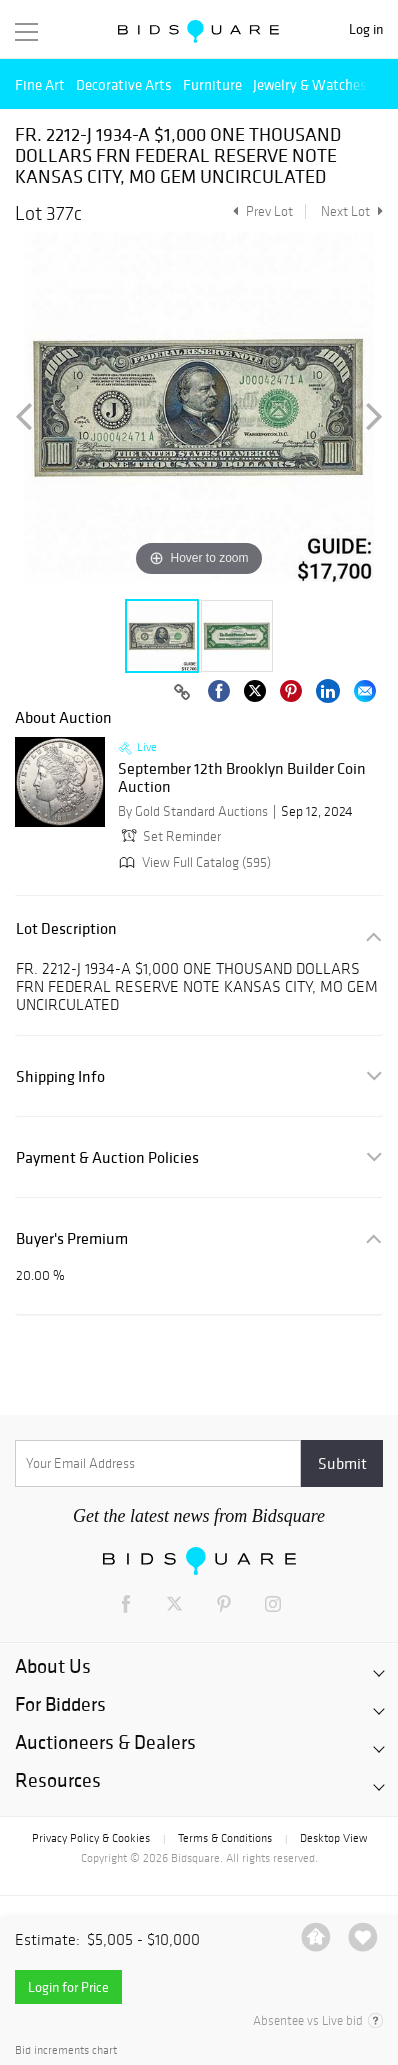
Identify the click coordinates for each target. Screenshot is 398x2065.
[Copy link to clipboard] (182, 693)
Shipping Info (60, 1076)
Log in (366, 29)
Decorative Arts (124, 84)
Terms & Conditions (225, 1838)
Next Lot (352, 211)
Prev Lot (260, 211)
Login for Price (68, 1987)
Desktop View (333, 1838)
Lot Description (66, 928)
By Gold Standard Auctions (193, 811)
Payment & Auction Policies (107, 1157)
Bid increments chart (66, 2050)
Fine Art (40, 84)
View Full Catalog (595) (193, 862)
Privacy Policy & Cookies (91, 1838)
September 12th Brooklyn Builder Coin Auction (242, 777)
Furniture (212, 84)
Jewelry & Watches (310, 84)
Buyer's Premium (72, 1238)
